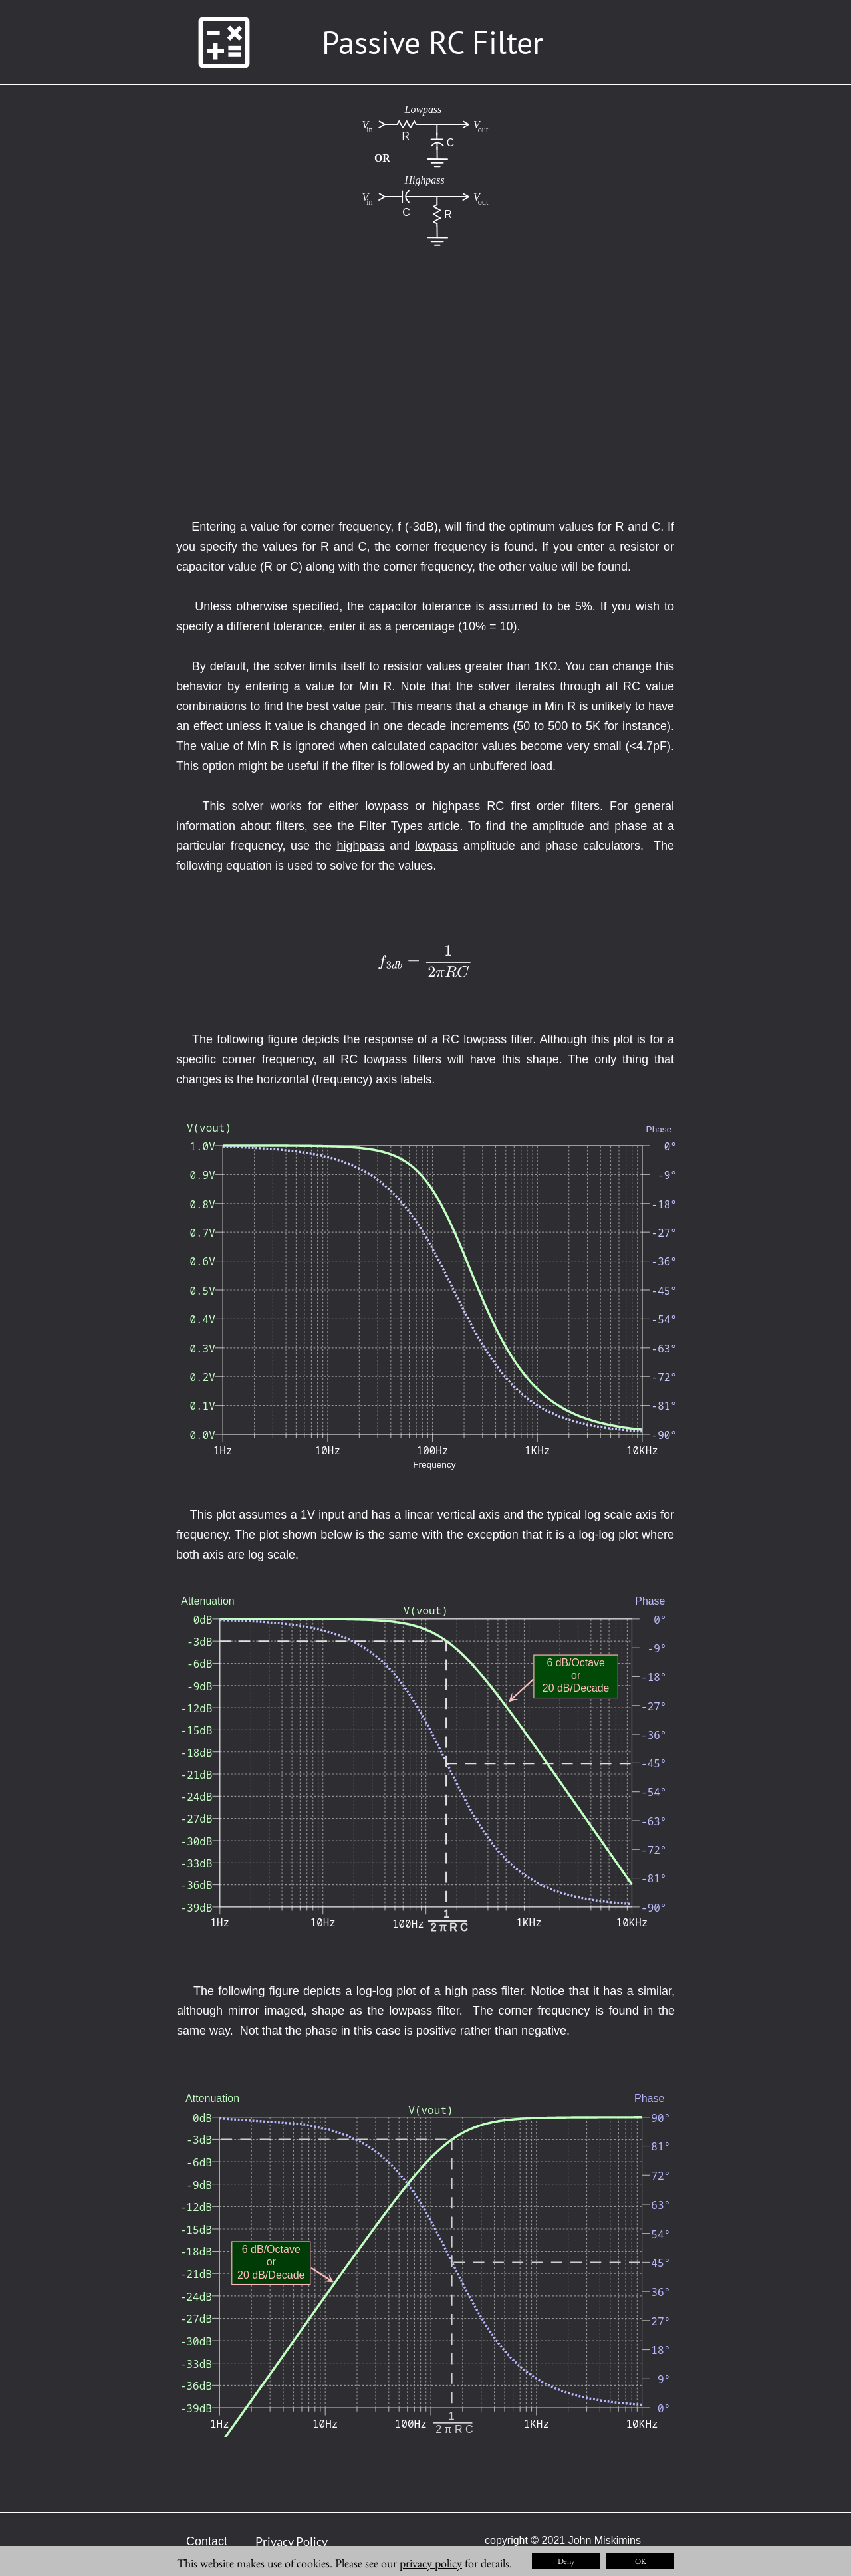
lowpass (436, 845)
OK (640, 2561)
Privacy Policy (291, 2541)
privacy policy (431, 2563)
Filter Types (391, 826)
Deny (566, 2561)
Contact (206, 2541)
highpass (361, 845)
